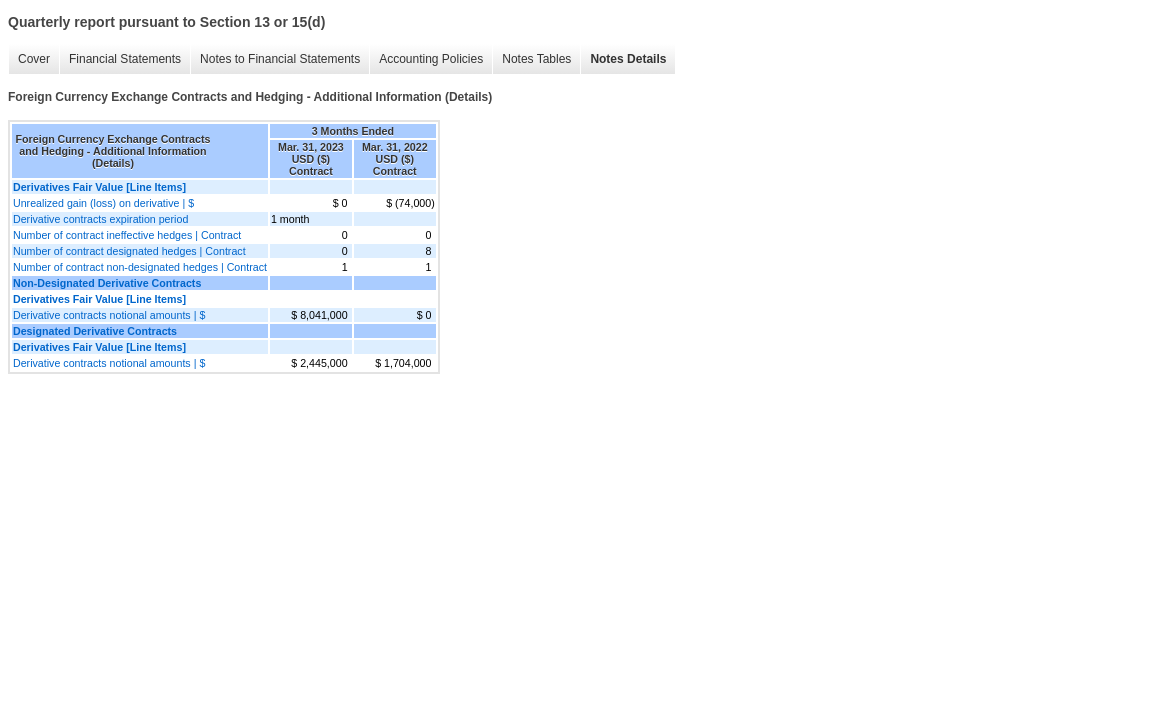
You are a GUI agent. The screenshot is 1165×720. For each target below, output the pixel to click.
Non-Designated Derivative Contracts (107, 283)
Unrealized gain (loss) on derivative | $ (103, 203)
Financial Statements (125, 59)
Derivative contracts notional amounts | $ (109, 315)
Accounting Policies (431, 59)
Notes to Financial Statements (280, 59)
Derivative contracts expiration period (100, 219)
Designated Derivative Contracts (95, 331)
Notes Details (628, 59)
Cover (34, 59)
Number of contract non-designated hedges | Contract (140, 267)
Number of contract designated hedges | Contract (129, 251)
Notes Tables (536, 59)
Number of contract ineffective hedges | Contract (127, 235)
